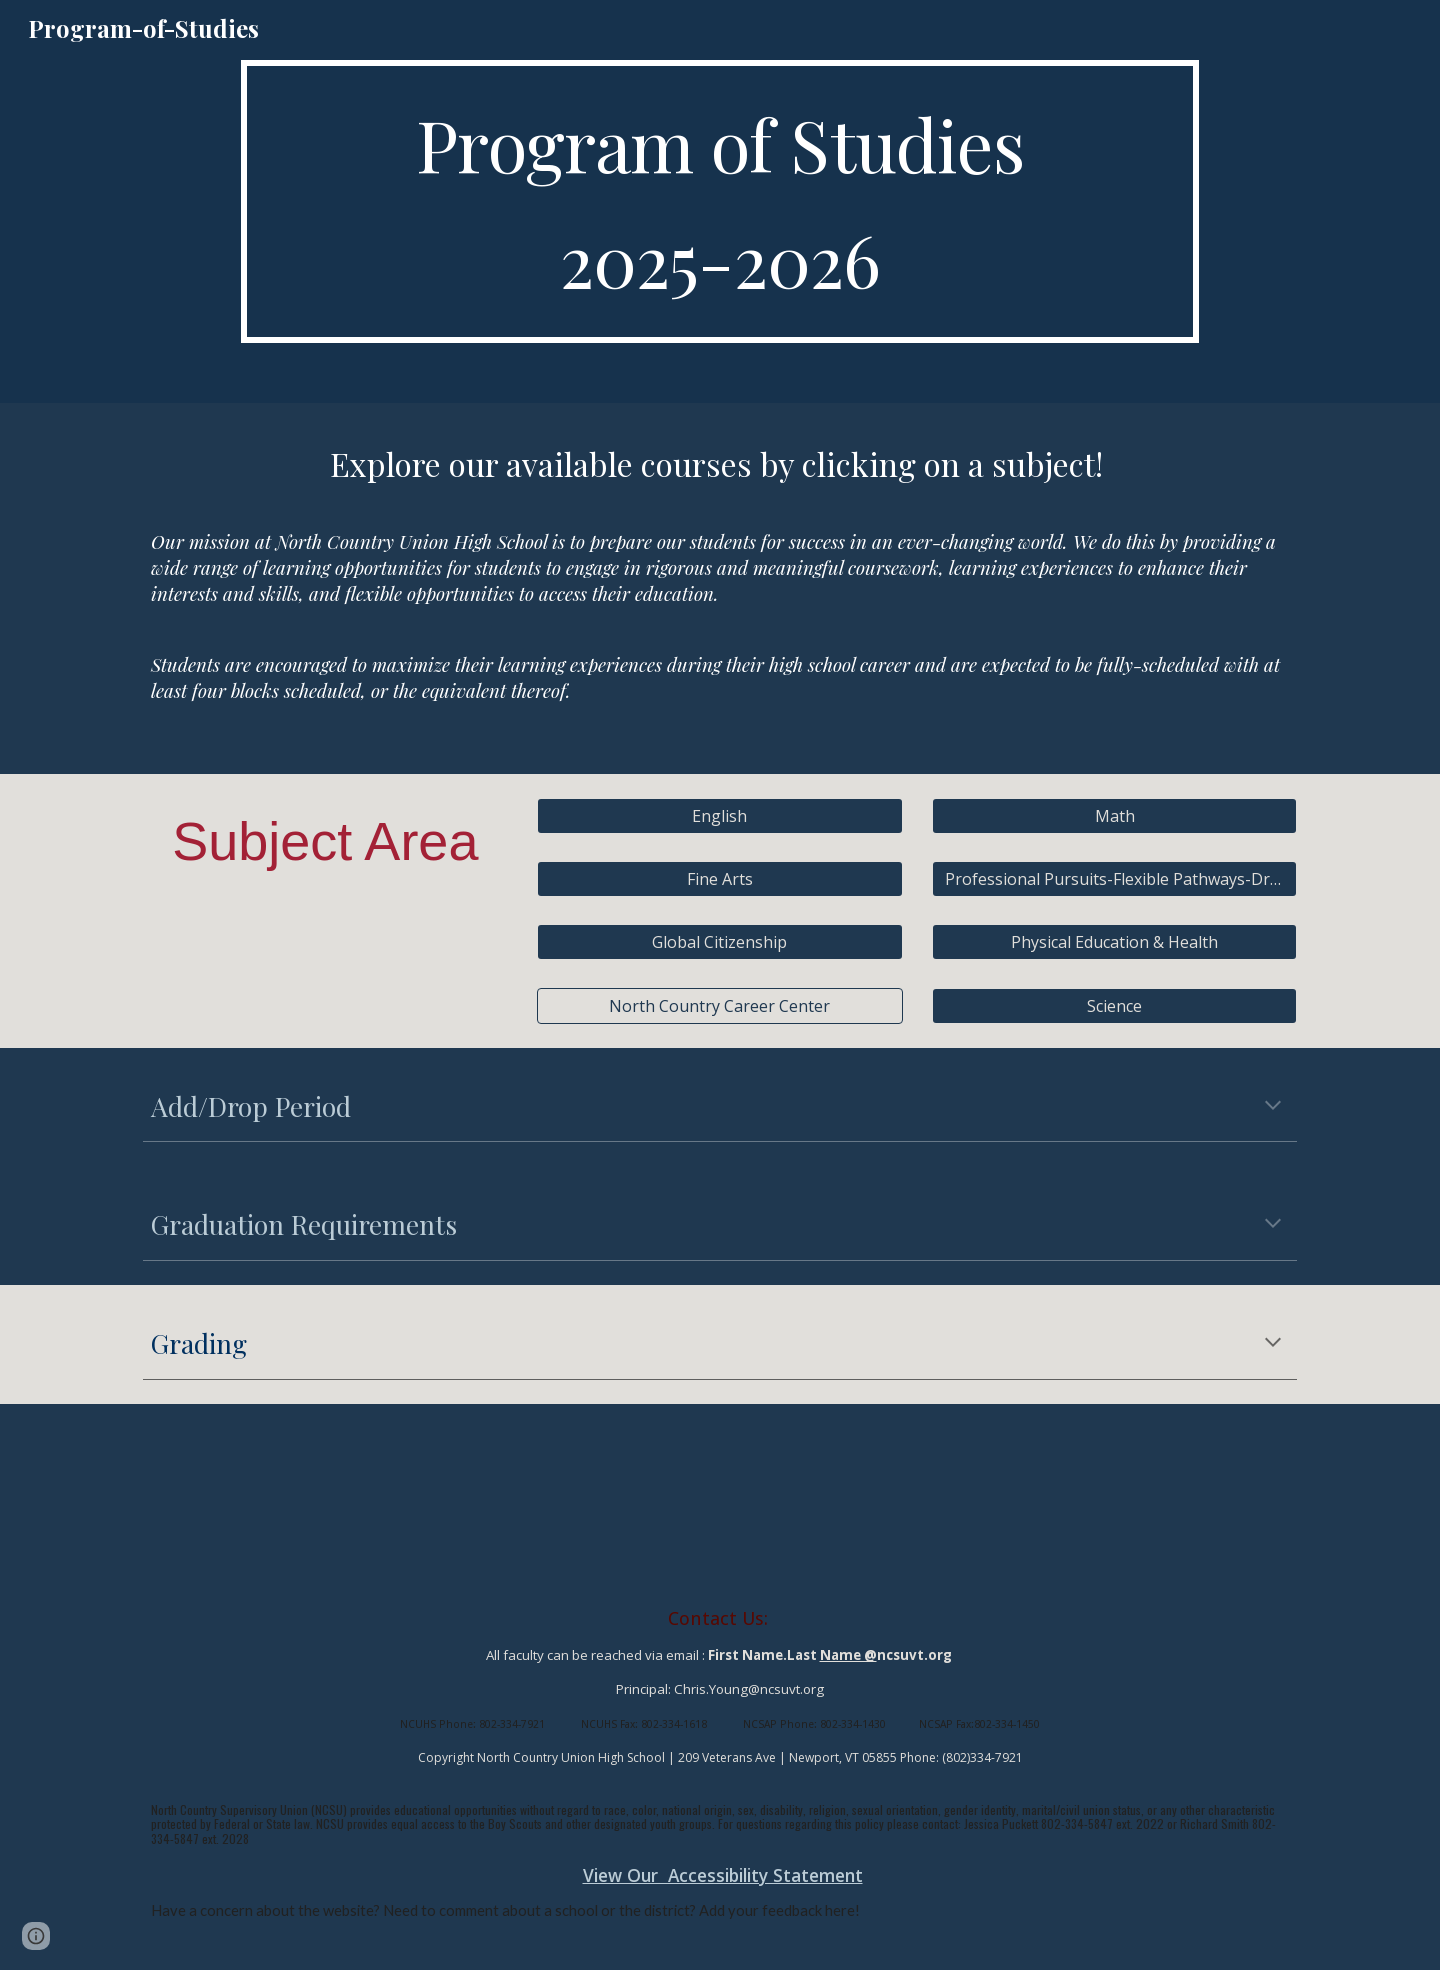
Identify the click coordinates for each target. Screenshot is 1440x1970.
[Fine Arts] (719, 879)
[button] (1273, 1107)
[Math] (1114, 816)
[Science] (1114, 1006)
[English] (719, 816)
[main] (719, 201)
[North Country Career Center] (719, 1006)
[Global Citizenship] (719, 942)
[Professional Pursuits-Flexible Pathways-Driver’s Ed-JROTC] (1114, 879)
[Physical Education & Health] (1114, 942)
